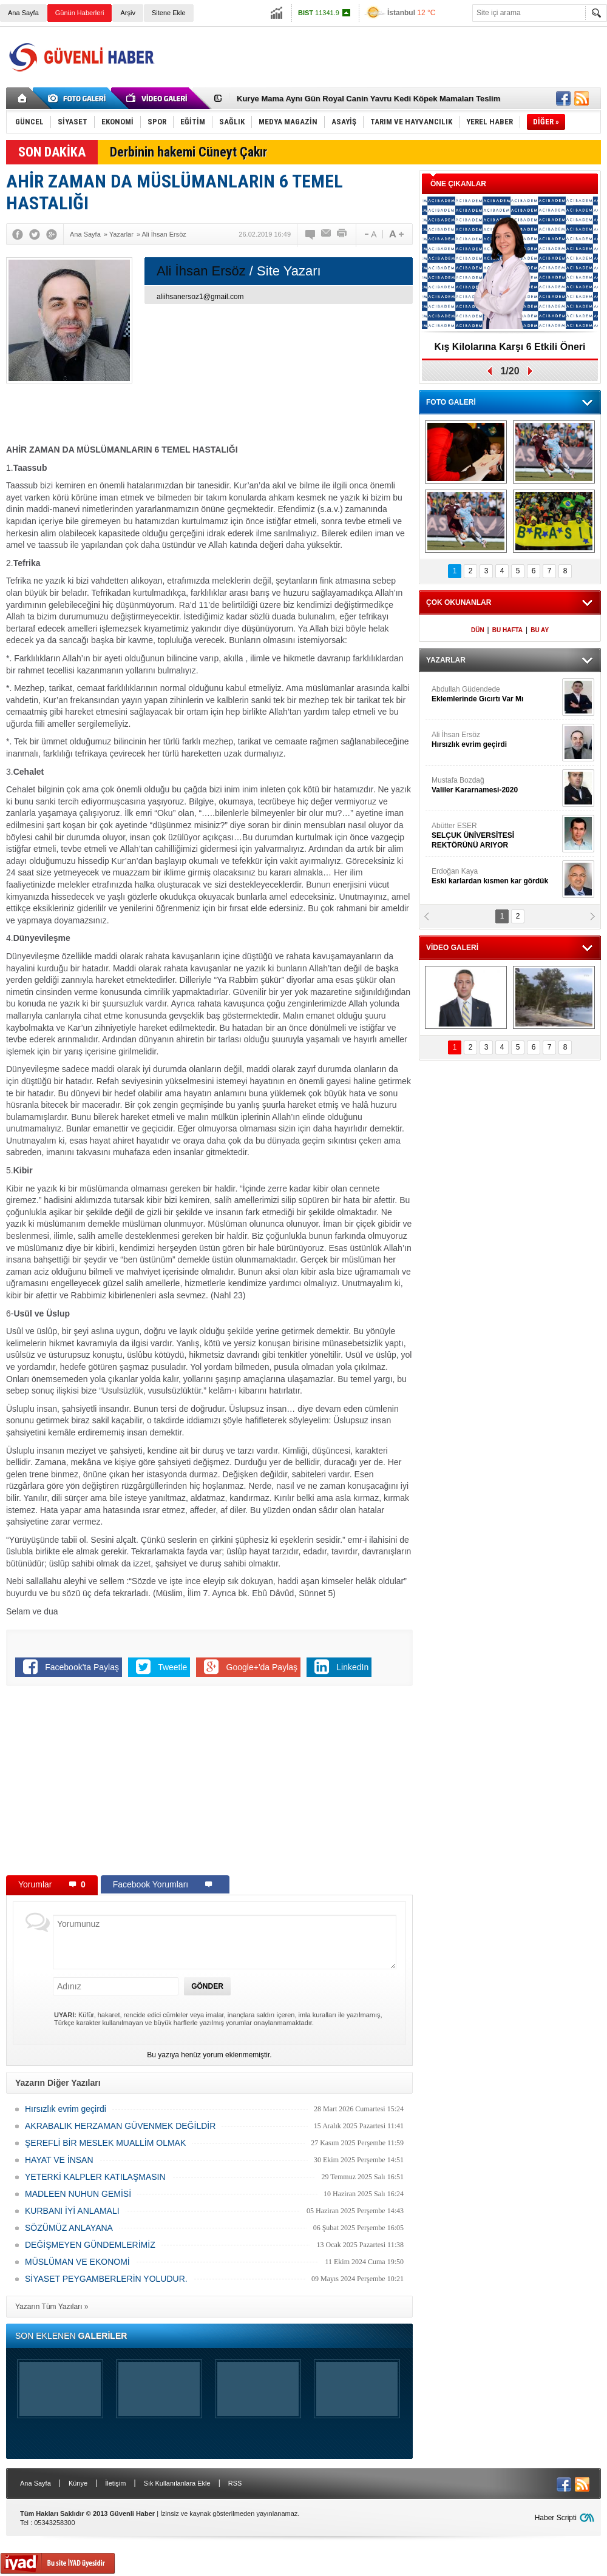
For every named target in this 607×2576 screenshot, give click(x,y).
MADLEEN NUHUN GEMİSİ (78, 2194)
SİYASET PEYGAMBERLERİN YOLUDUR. (106, 2279)
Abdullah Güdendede (495, 694)
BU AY (540, 630)
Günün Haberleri (79, 12)
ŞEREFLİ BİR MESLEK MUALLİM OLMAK (105, 2143)
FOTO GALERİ (451, 402)
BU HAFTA (507, 630)
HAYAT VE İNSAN (59, 2160)
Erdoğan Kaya (495, 876)
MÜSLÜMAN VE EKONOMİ (77, 2262)
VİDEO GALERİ (452, 947)
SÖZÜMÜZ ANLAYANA (69, 2228)
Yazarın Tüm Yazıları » (52, 2306)
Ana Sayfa (23, 12)
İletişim (115, 2483)
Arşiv (127, 12)
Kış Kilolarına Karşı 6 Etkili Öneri (510, 347)
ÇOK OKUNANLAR (458, 602)
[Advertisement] (380, 68)
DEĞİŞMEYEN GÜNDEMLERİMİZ (90, 2245)
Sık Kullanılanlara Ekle (177, 2483)
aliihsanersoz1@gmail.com (200, 296)
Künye (78, 2483)
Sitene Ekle (169, 12)
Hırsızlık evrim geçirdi (65, 2109)
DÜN (477, 630)
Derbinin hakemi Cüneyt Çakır (188, 152)
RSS (235, 2483)
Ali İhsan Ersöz (495, 739)
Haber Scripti (556, 2518)
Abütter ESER (495, 835)
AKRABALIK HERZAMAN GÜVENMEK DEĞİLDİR (120, 2126)
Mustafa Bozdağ (495, 785)
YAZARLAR (446, 660)
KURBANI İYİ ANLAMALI (72, 2211)
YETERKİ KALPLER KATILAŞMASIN (95, 2177)
